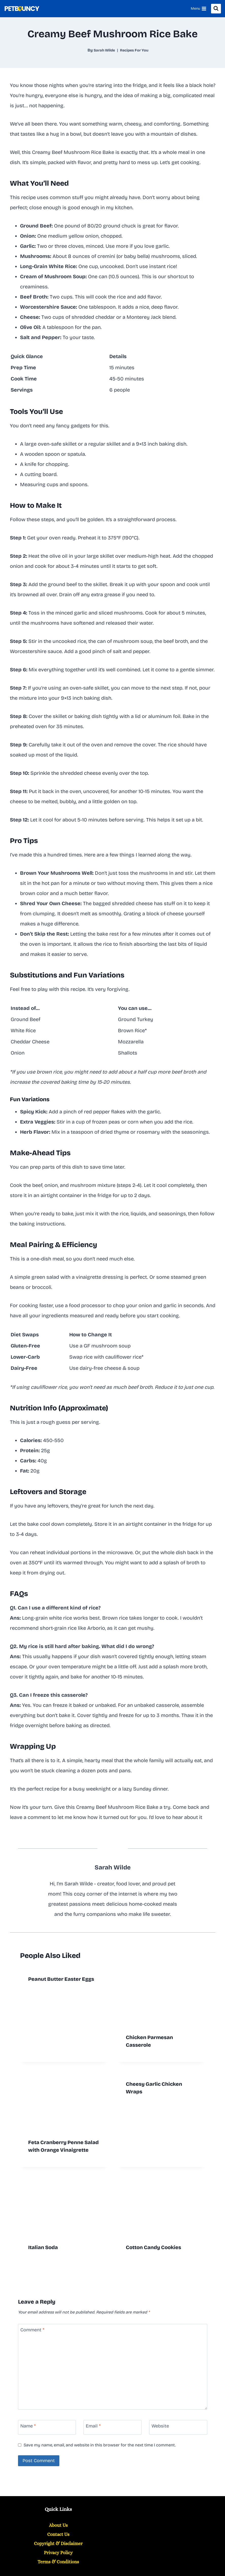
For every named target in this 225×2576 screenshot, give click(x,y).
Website (161, 2428)
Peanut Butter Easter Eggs (61, 1979)
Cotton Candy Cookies (153, 2247)
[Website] (178, 2429)
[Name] (47, 2429)
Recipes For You (136, 50)
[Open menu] (199, 8)
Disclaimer (58, 2543)
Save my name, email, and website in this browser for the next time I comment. (109, 2446)
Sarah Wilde (102, 50)
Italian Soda (43, 2247)
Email (94, 2428)
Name (29, 2428)
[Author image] (77, 50)
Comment (34, 2331)
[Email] (112, 2429)
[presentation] (161, 1996)
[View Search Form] (216, 9)
